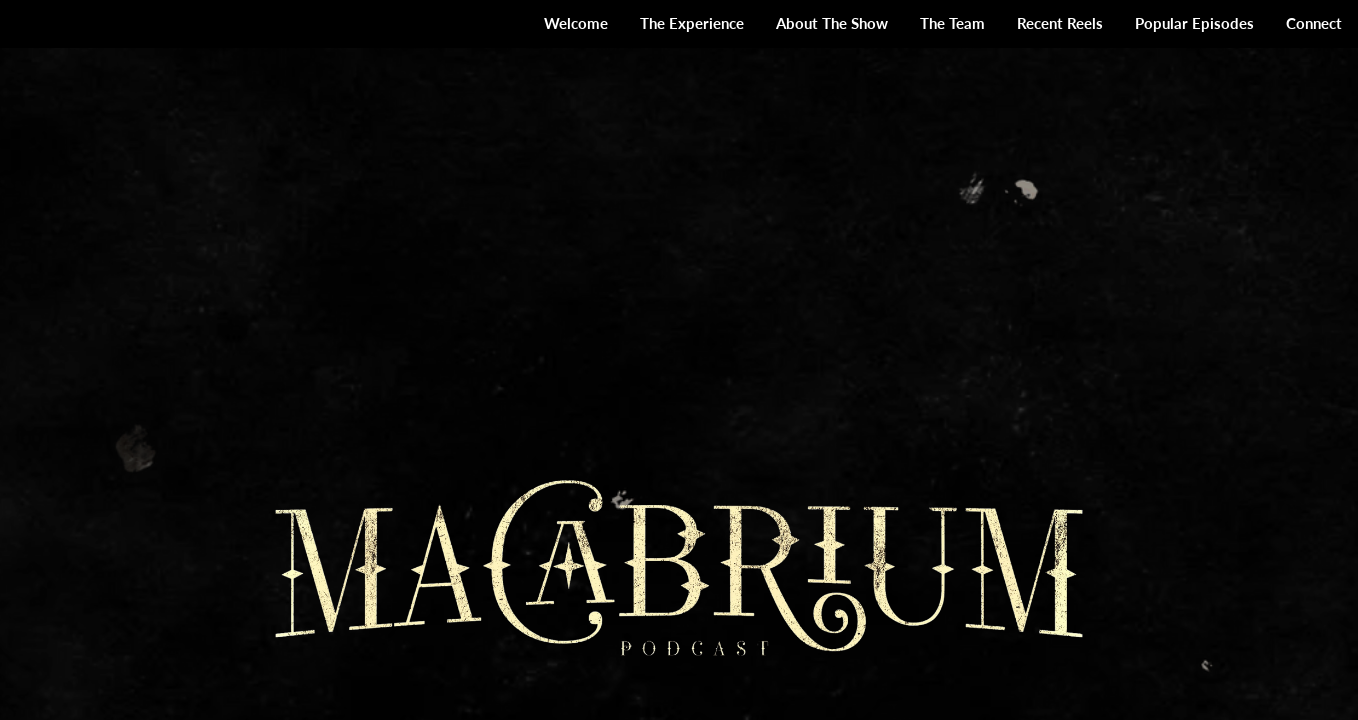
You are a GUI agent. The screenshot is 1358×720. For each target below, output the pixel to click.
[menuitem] (576, 24)
